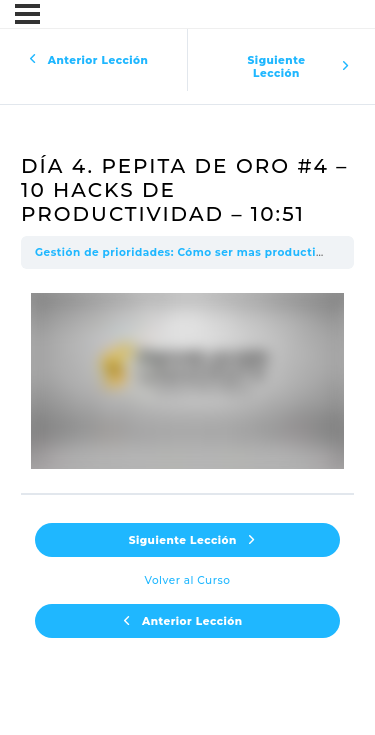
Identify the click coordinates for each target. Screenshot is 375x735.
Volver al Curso (188, 580)
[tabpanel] (187, 381)
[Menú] (27, 14)
